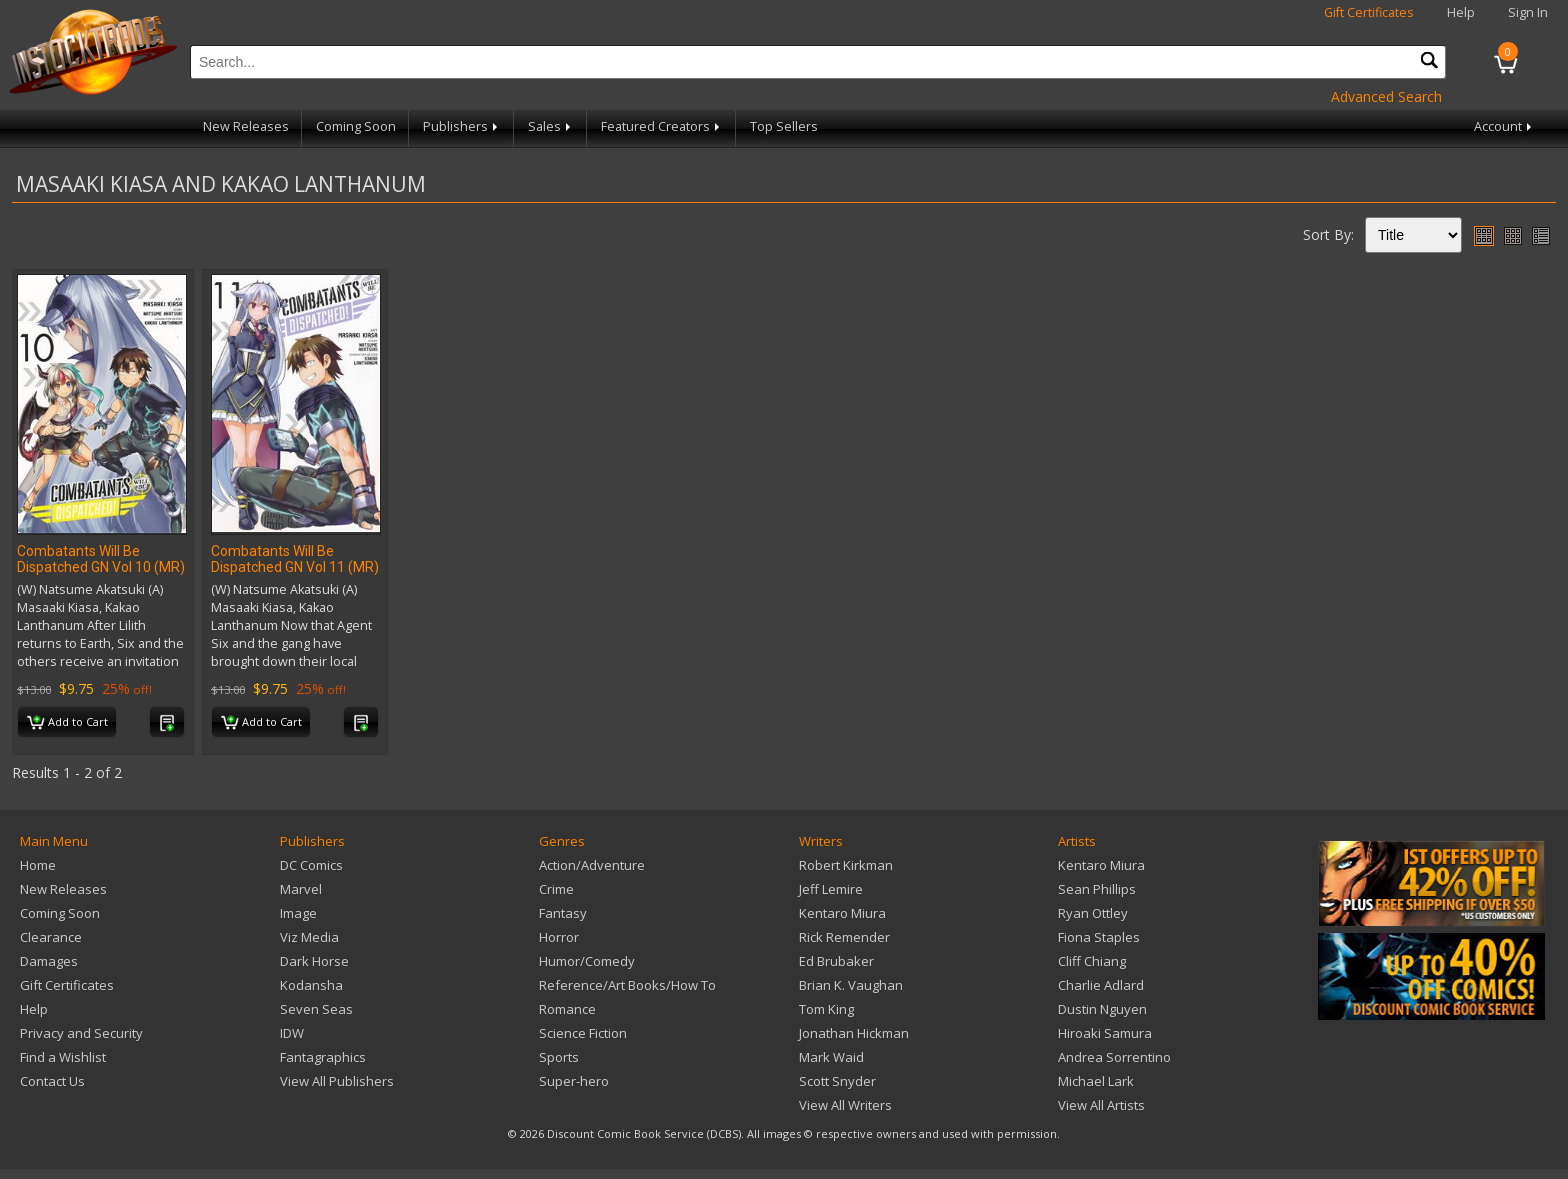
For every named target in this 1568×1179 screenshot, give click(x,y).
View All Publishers (337, 1081)
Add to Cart (67, 723)
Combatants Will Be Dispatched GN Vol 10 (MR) (101, 559)
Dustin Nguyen (1102, 1009)
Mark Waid (831, 1057)
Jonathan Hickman (854, 1033)
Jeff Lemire (831, 889)
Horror (559, 937)
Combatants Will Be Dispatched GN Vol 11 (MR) (295, 559)
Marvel (301, 889)
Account (1504, 126)
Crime (556, 889)
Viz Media (309, 937)
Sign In (1528, 12)
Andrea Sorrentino (1114, 1057)
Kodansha (311, 985)
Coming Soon (356, 126)
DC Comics (311, 865)
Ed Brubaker (836, 961)
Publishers (462, 126)
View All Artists (1101, 1105)
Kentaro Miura (842, 913)
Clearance (51, 937)
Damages (49, 961)
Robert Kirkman (846, 865)
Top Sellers (784, 126)
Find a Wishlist (63, 1057)
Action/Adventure (592, 865)
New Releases (246, 126)
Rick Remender (844, 937)
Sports (559, 1057)
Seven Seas (316, 1009)
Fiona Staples (1099, 937)
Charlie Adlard (1101, 985)
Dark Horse (314, 961)
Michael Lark (1096, 1081)
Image (298, 913)
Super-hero (574, 1081)
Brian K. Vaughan (851, 985)
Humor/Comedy (587, 961)
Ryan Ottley (1093, 913)
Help (1461, 12)
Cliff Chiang (1092, 961)
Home (38, 865)
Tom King (826, 1009)
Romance (567, 1009)
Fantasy (563, 913)
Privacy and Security (81, 1033)
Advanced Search (1386, 96)
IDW (292, 1033)
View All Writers (845, 1105)
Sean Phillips (1097, 889)
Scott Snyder (837, 1081)
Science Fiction (583, 1033)
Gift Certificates (1369, 12)
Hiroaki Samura (1105, 1033)
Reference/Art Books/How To (627, 985)
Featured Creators (662, 126)
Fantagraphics (323, 1057)
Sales (551, 126)
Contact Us (52, 1081)
